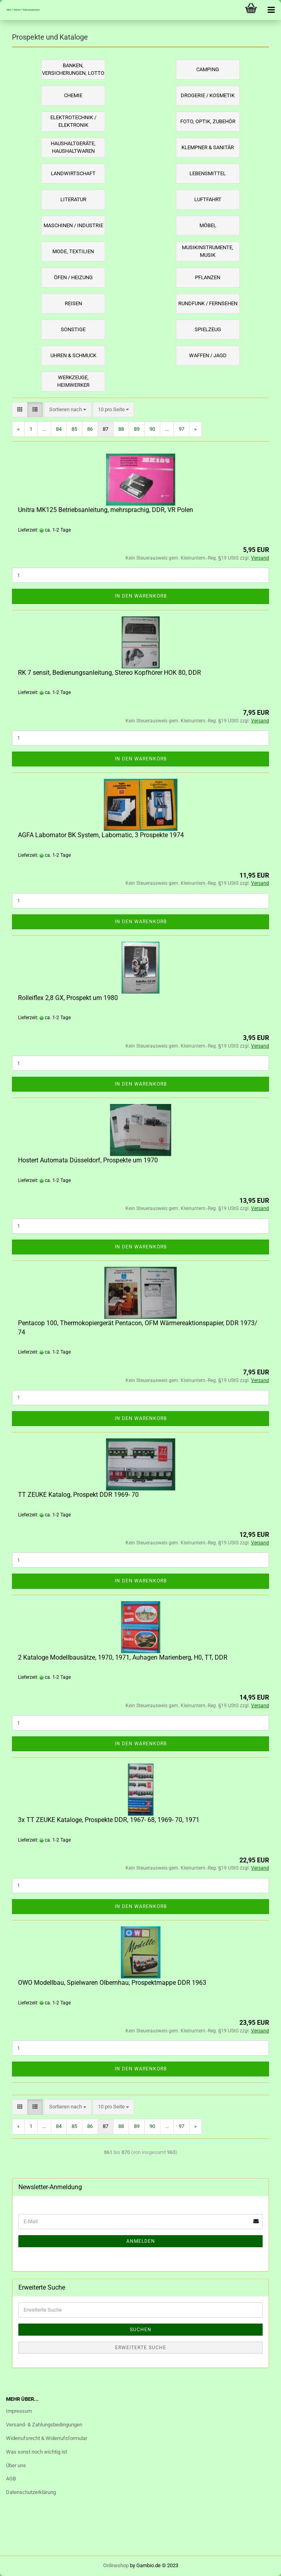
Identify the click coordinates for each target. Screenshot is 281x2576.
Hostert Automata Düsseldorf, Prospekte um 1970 (88, 1160)
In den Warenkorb (141, 596)
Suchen (140, 2329)
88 (121, 429)
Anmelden (140, 2241)
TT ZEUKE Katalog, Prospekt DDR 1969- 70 (78, 1494)
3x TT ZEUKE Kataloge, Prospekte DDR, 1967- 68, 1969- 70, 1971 (108, 1820)
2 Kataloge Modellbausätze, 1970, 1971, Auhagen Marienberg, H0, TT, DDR (122, 1657)
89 (137, 429)
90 (152, 429)
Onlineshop (116, 2565)
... (44, 429)
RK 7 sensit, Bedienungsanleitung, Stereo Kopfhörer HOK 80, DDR (109, 672)
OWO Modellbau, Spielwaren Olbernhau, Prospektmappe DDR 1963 (112, 1982)
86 (90, 429)
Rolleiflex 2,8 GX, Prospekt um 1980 (68, 998)
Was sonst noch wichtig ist (36, 2452)
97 (181, 429)
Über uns (16, 2465)
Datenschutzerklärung (31, 2492)
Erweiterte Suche (140, 2347)
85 (74, 429)
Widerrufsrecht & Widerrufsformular (46, 2438)
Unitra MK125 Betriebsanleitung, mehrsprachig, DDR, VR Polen (105, 510)
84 (59, 429)
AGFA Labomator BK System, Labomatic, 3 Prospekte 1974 (101, 835)
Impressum (19, 2411)
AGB (11, 2479)
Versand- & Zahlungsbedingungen (44, 2425)
